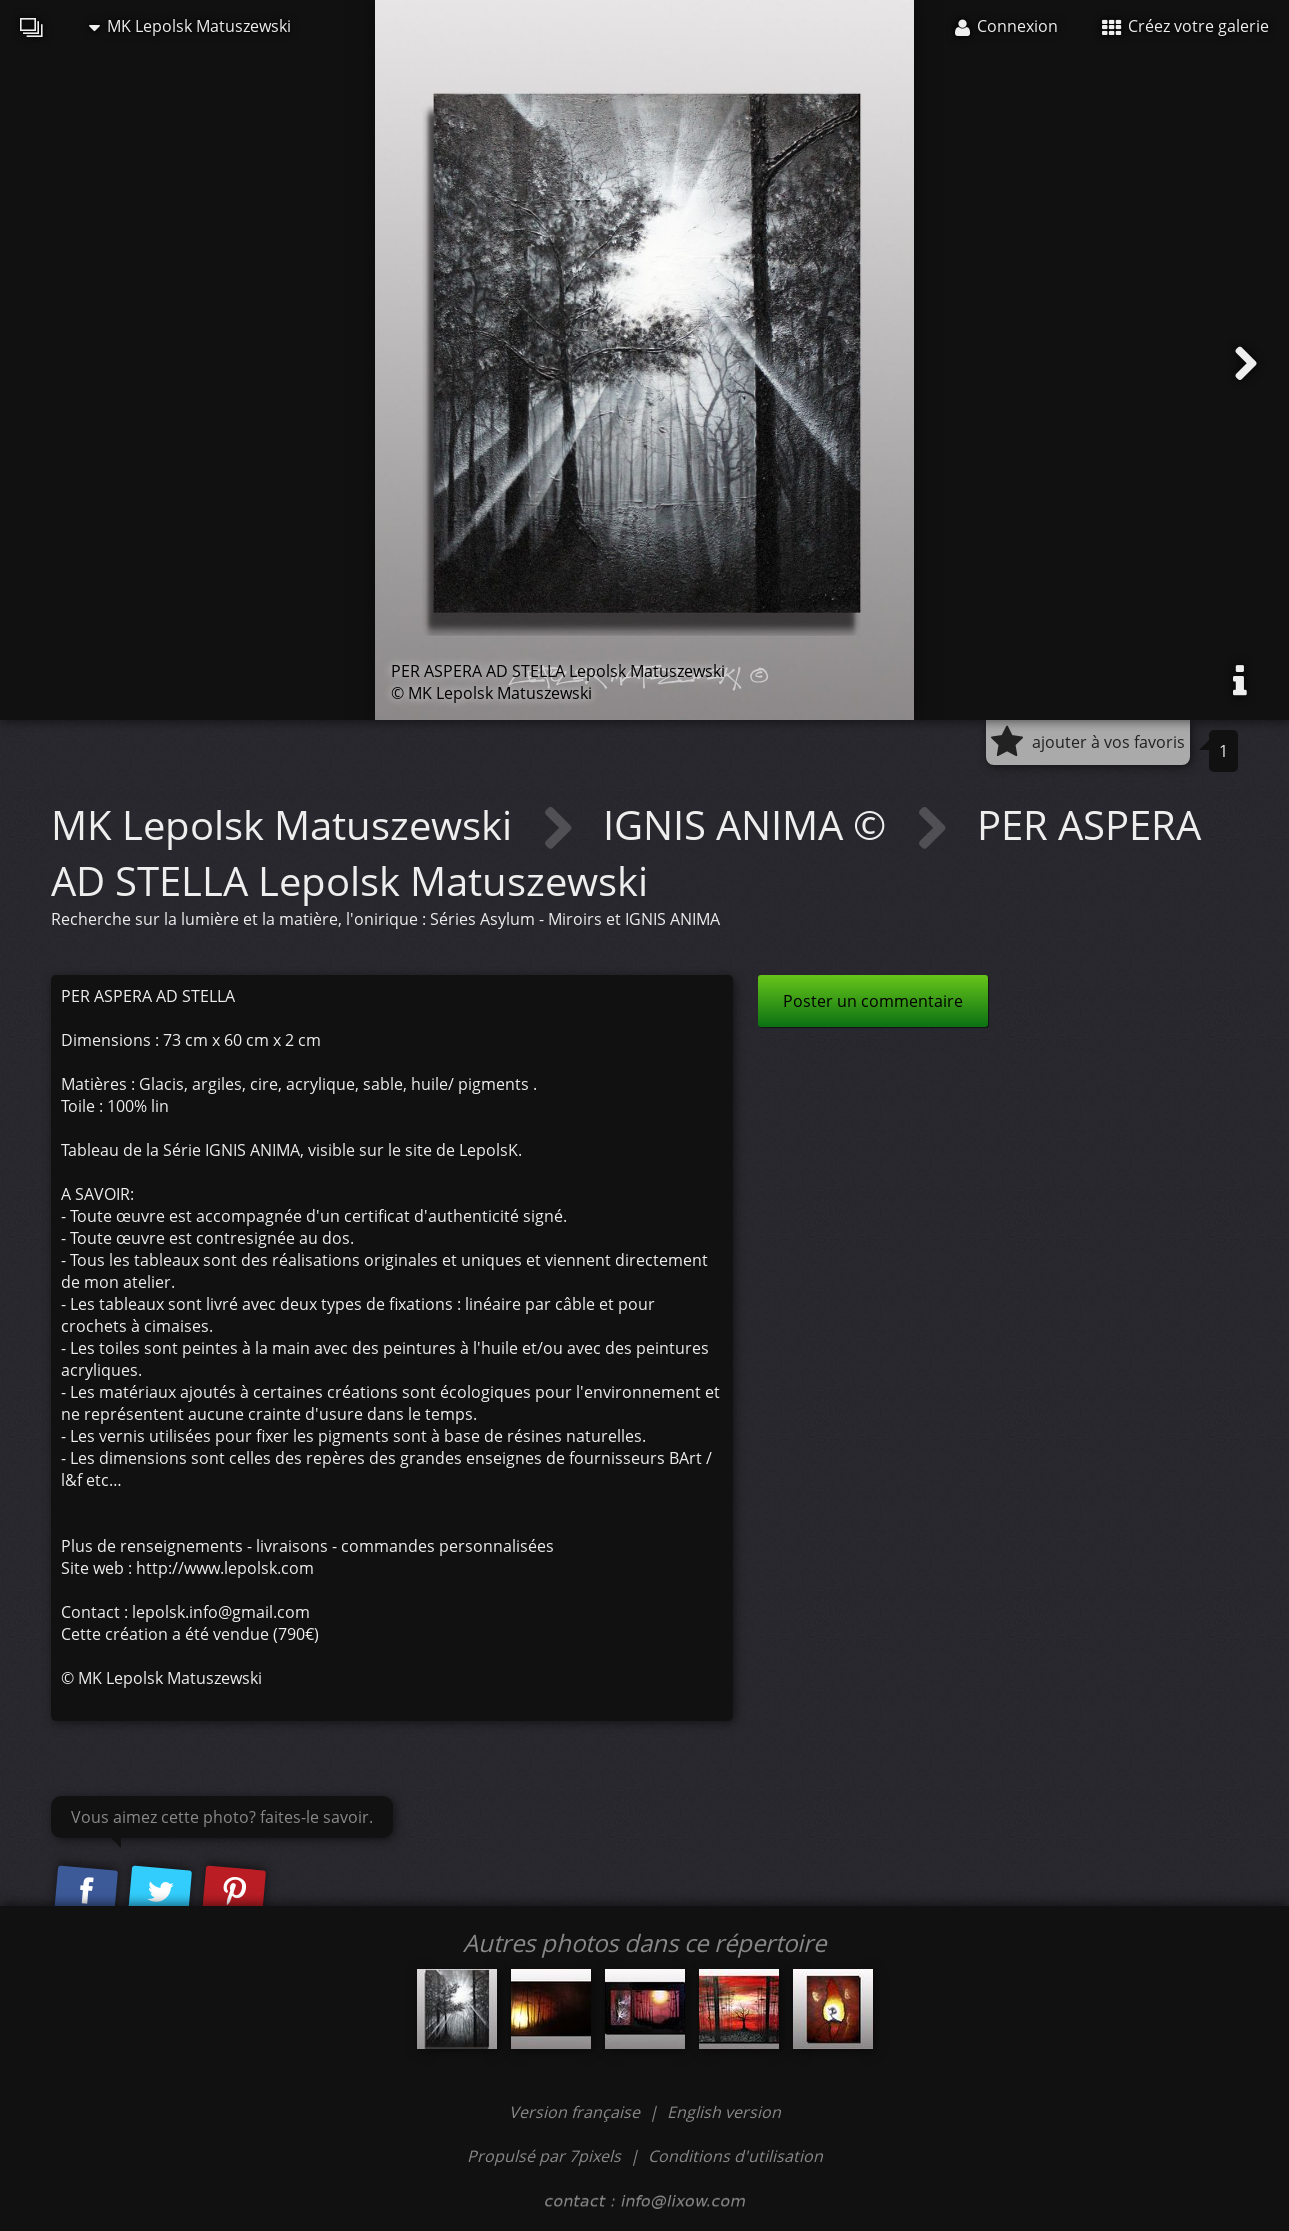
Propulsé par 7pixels (544, 2156)
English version (724, 2112)
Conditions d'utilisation (735, 2156)
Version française (576, 2112)
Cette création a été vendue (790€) (190, 1634)
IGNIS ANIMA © (749, 824)
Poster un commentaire (873, 1001)
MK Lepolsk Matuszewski (190, 26)
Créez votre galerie (1185, 26)
